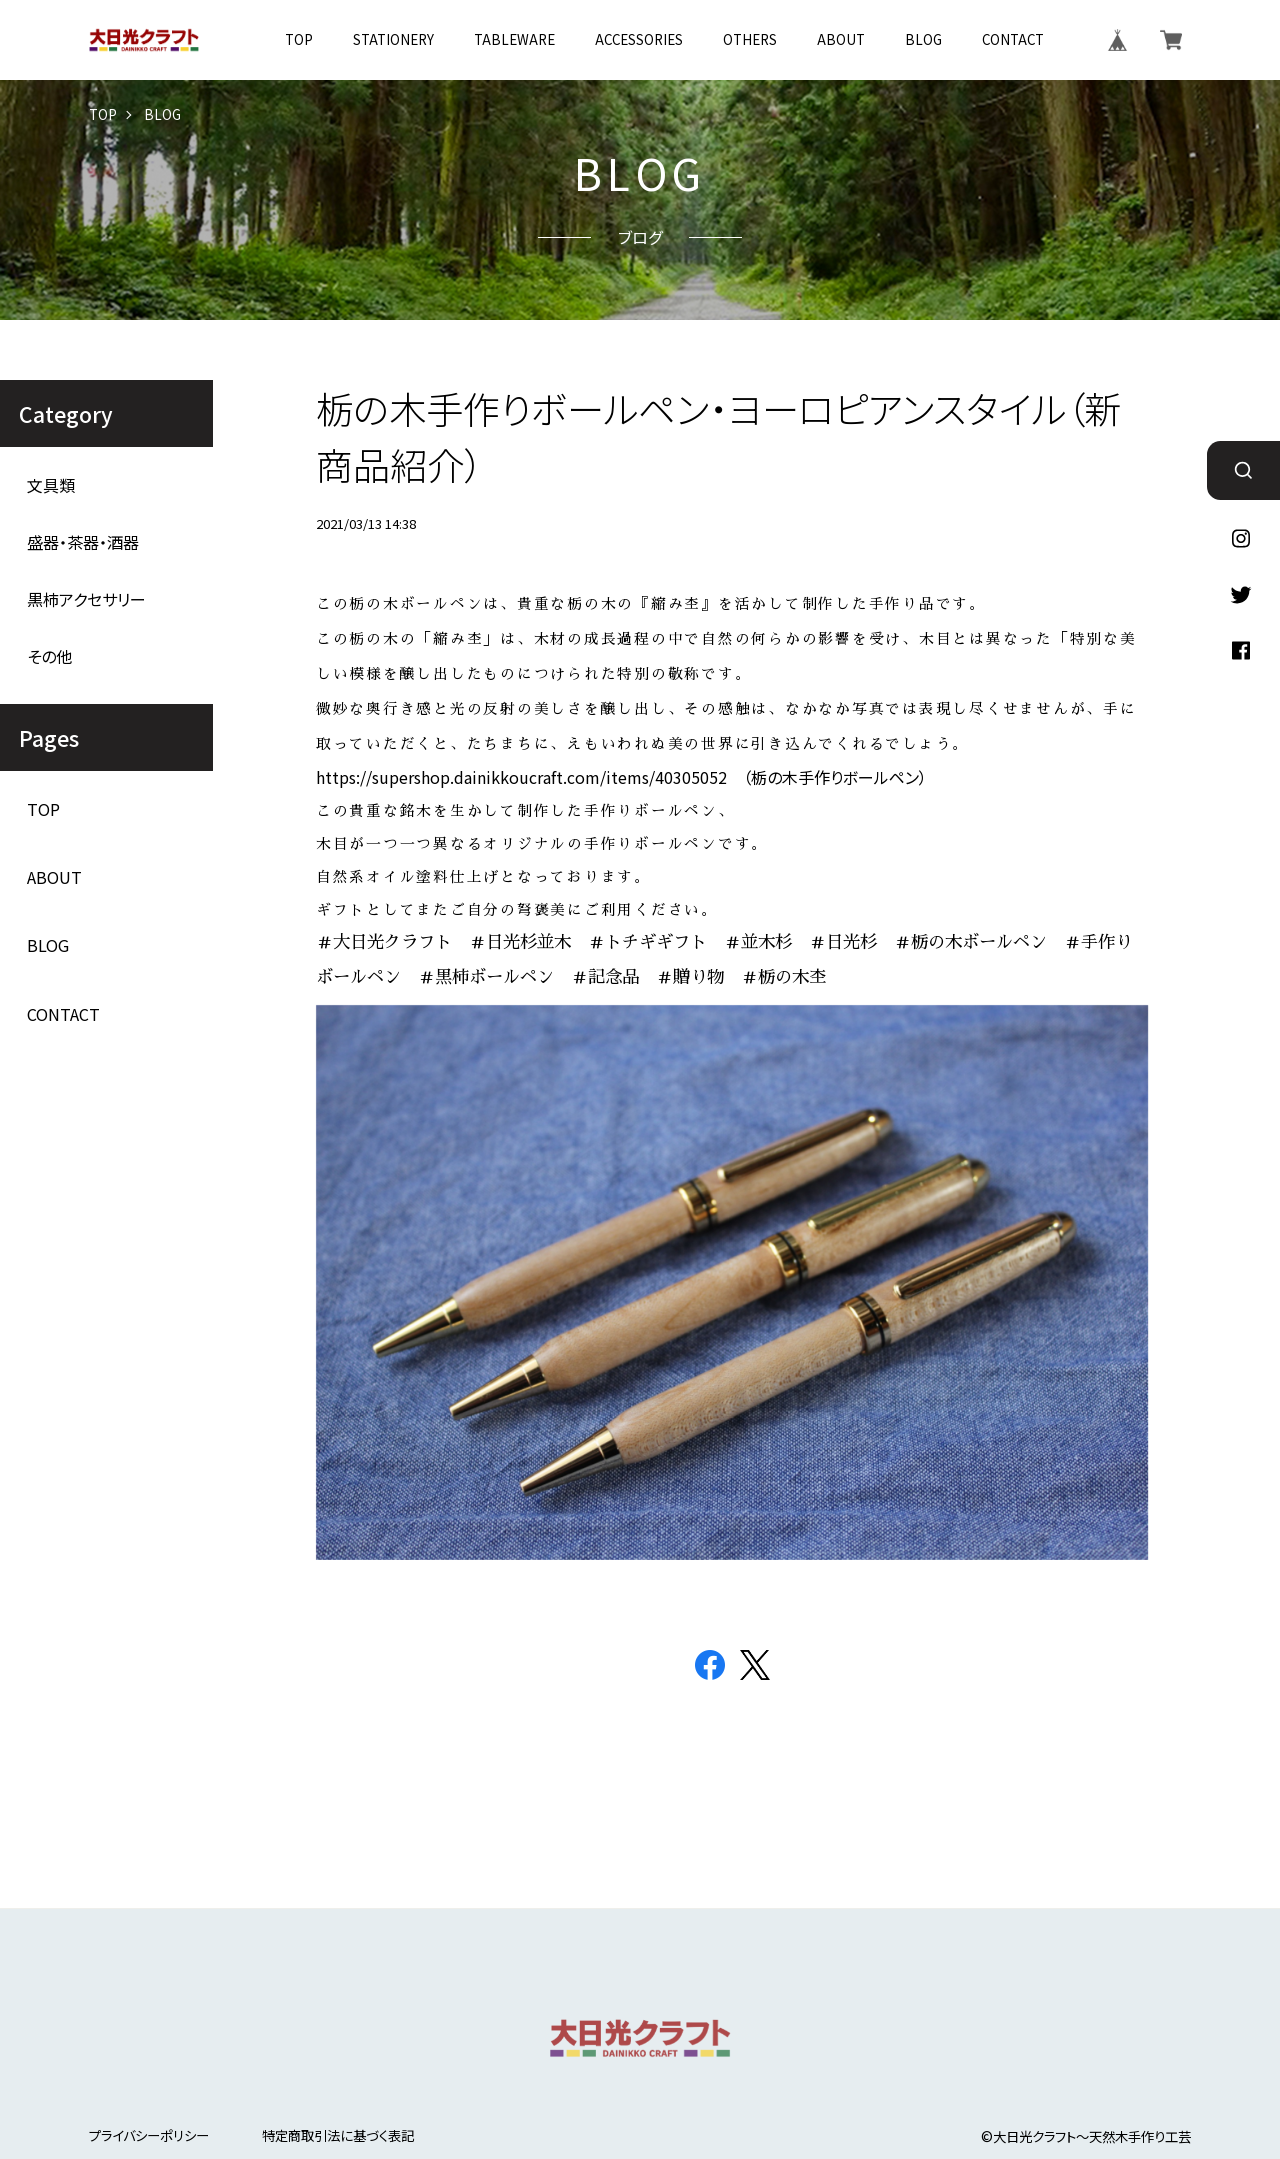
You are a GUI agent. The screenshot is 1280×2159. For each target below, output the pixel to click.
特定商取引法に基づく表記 (338, 2135)
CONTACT (1013, 39)
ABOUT (841, 39)
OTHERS (750, 39)
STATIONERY (393, 39)
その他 (49, 656)
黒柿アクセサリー (86, 599)
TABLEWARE (514, 39)
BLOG (923, 39)
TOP (299, 39)
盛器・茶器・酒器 (83, 542)
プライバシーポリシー (149, 2135)
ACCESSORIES (639, 39)
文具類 (51, 485)
